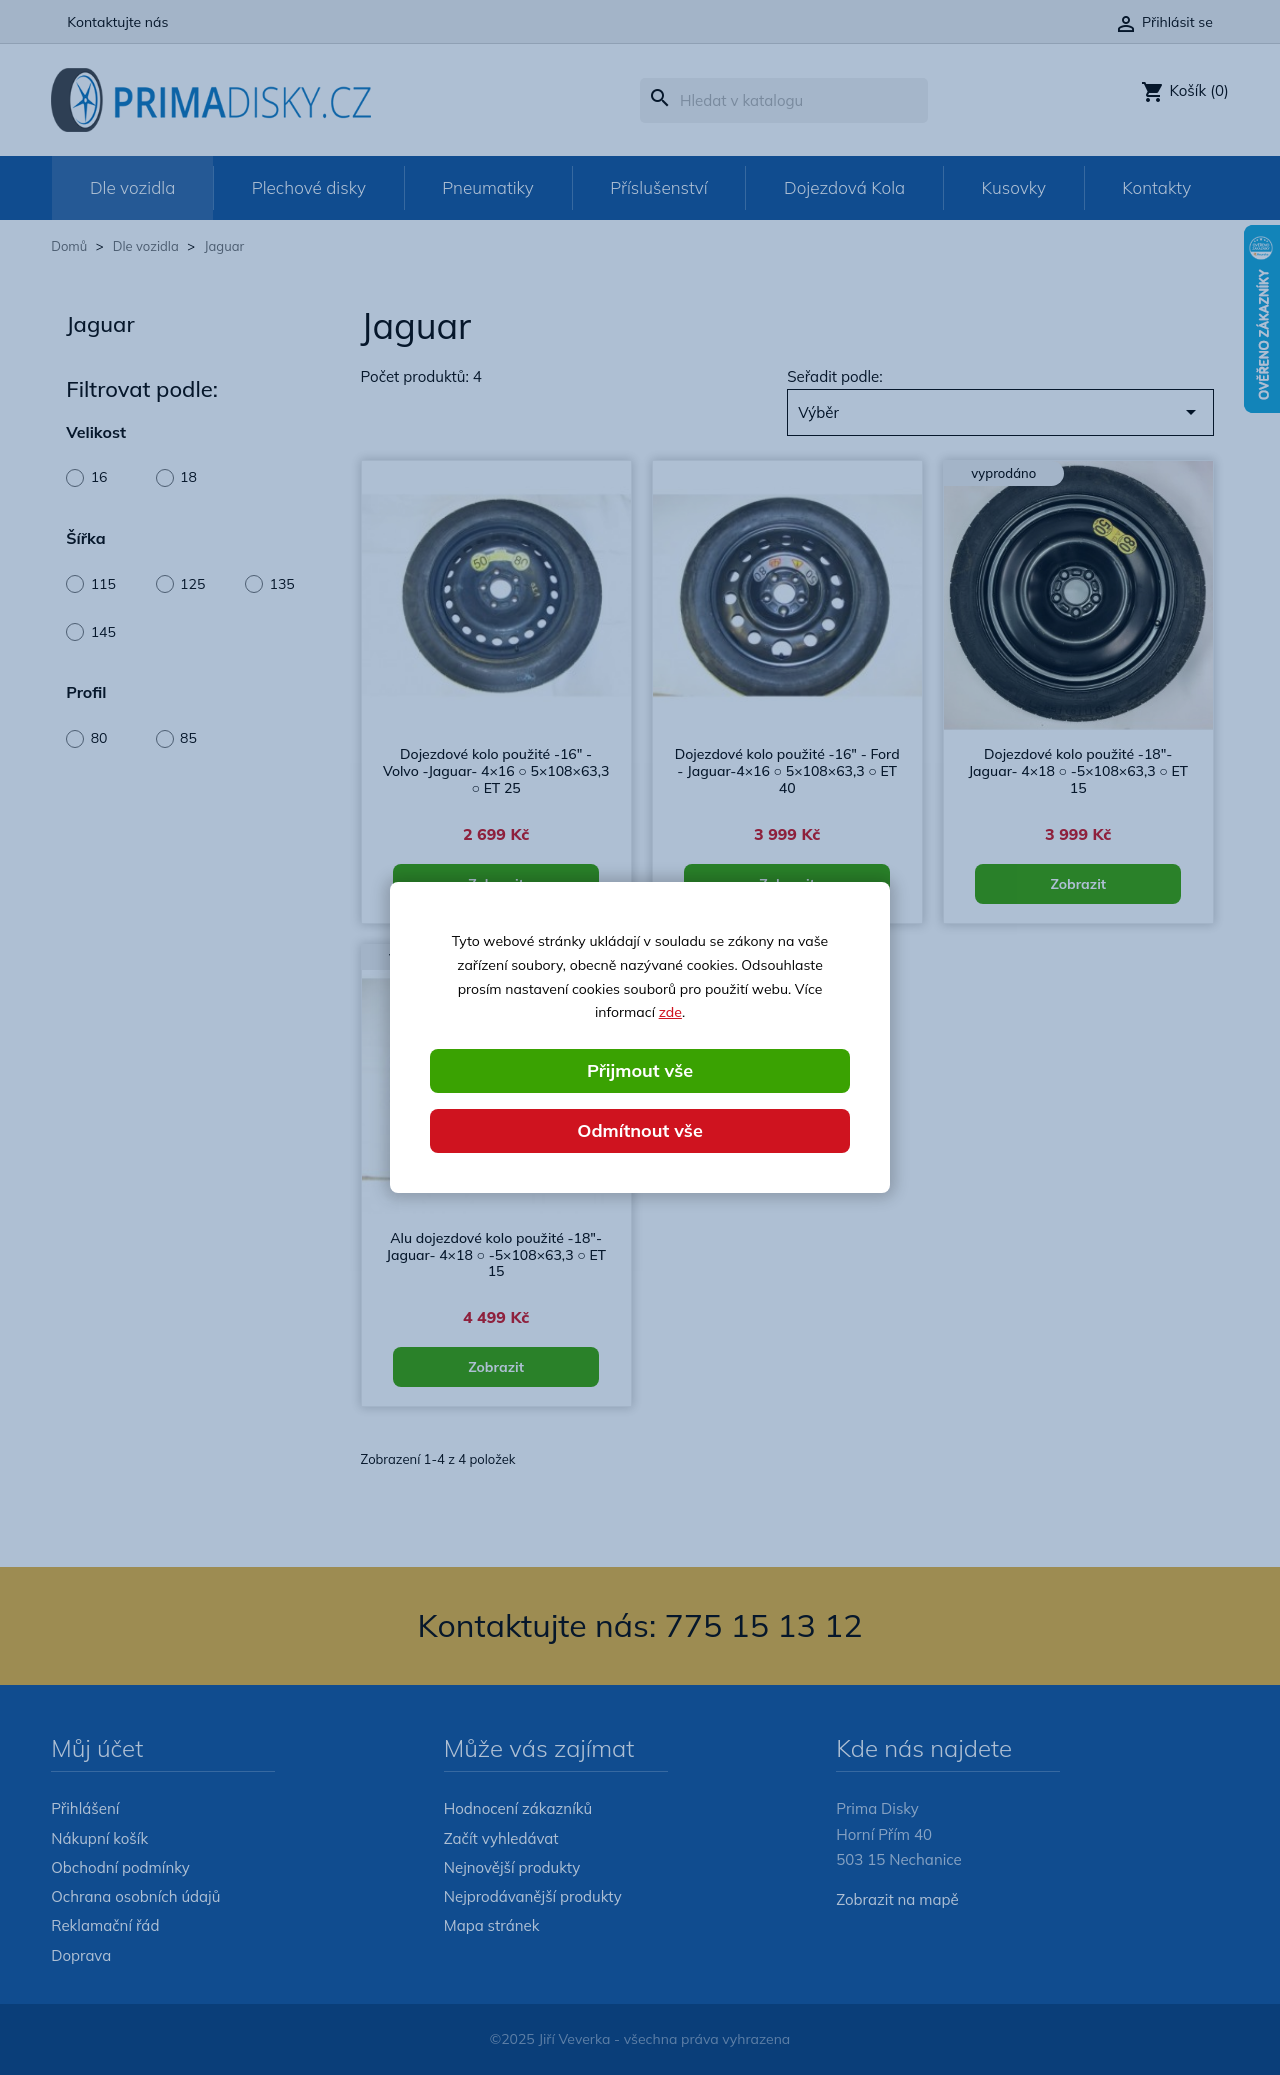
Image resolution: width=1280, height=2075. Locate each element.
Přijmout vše (640, 1070)
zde (670, 1012)
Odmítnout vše (640, 1130)
